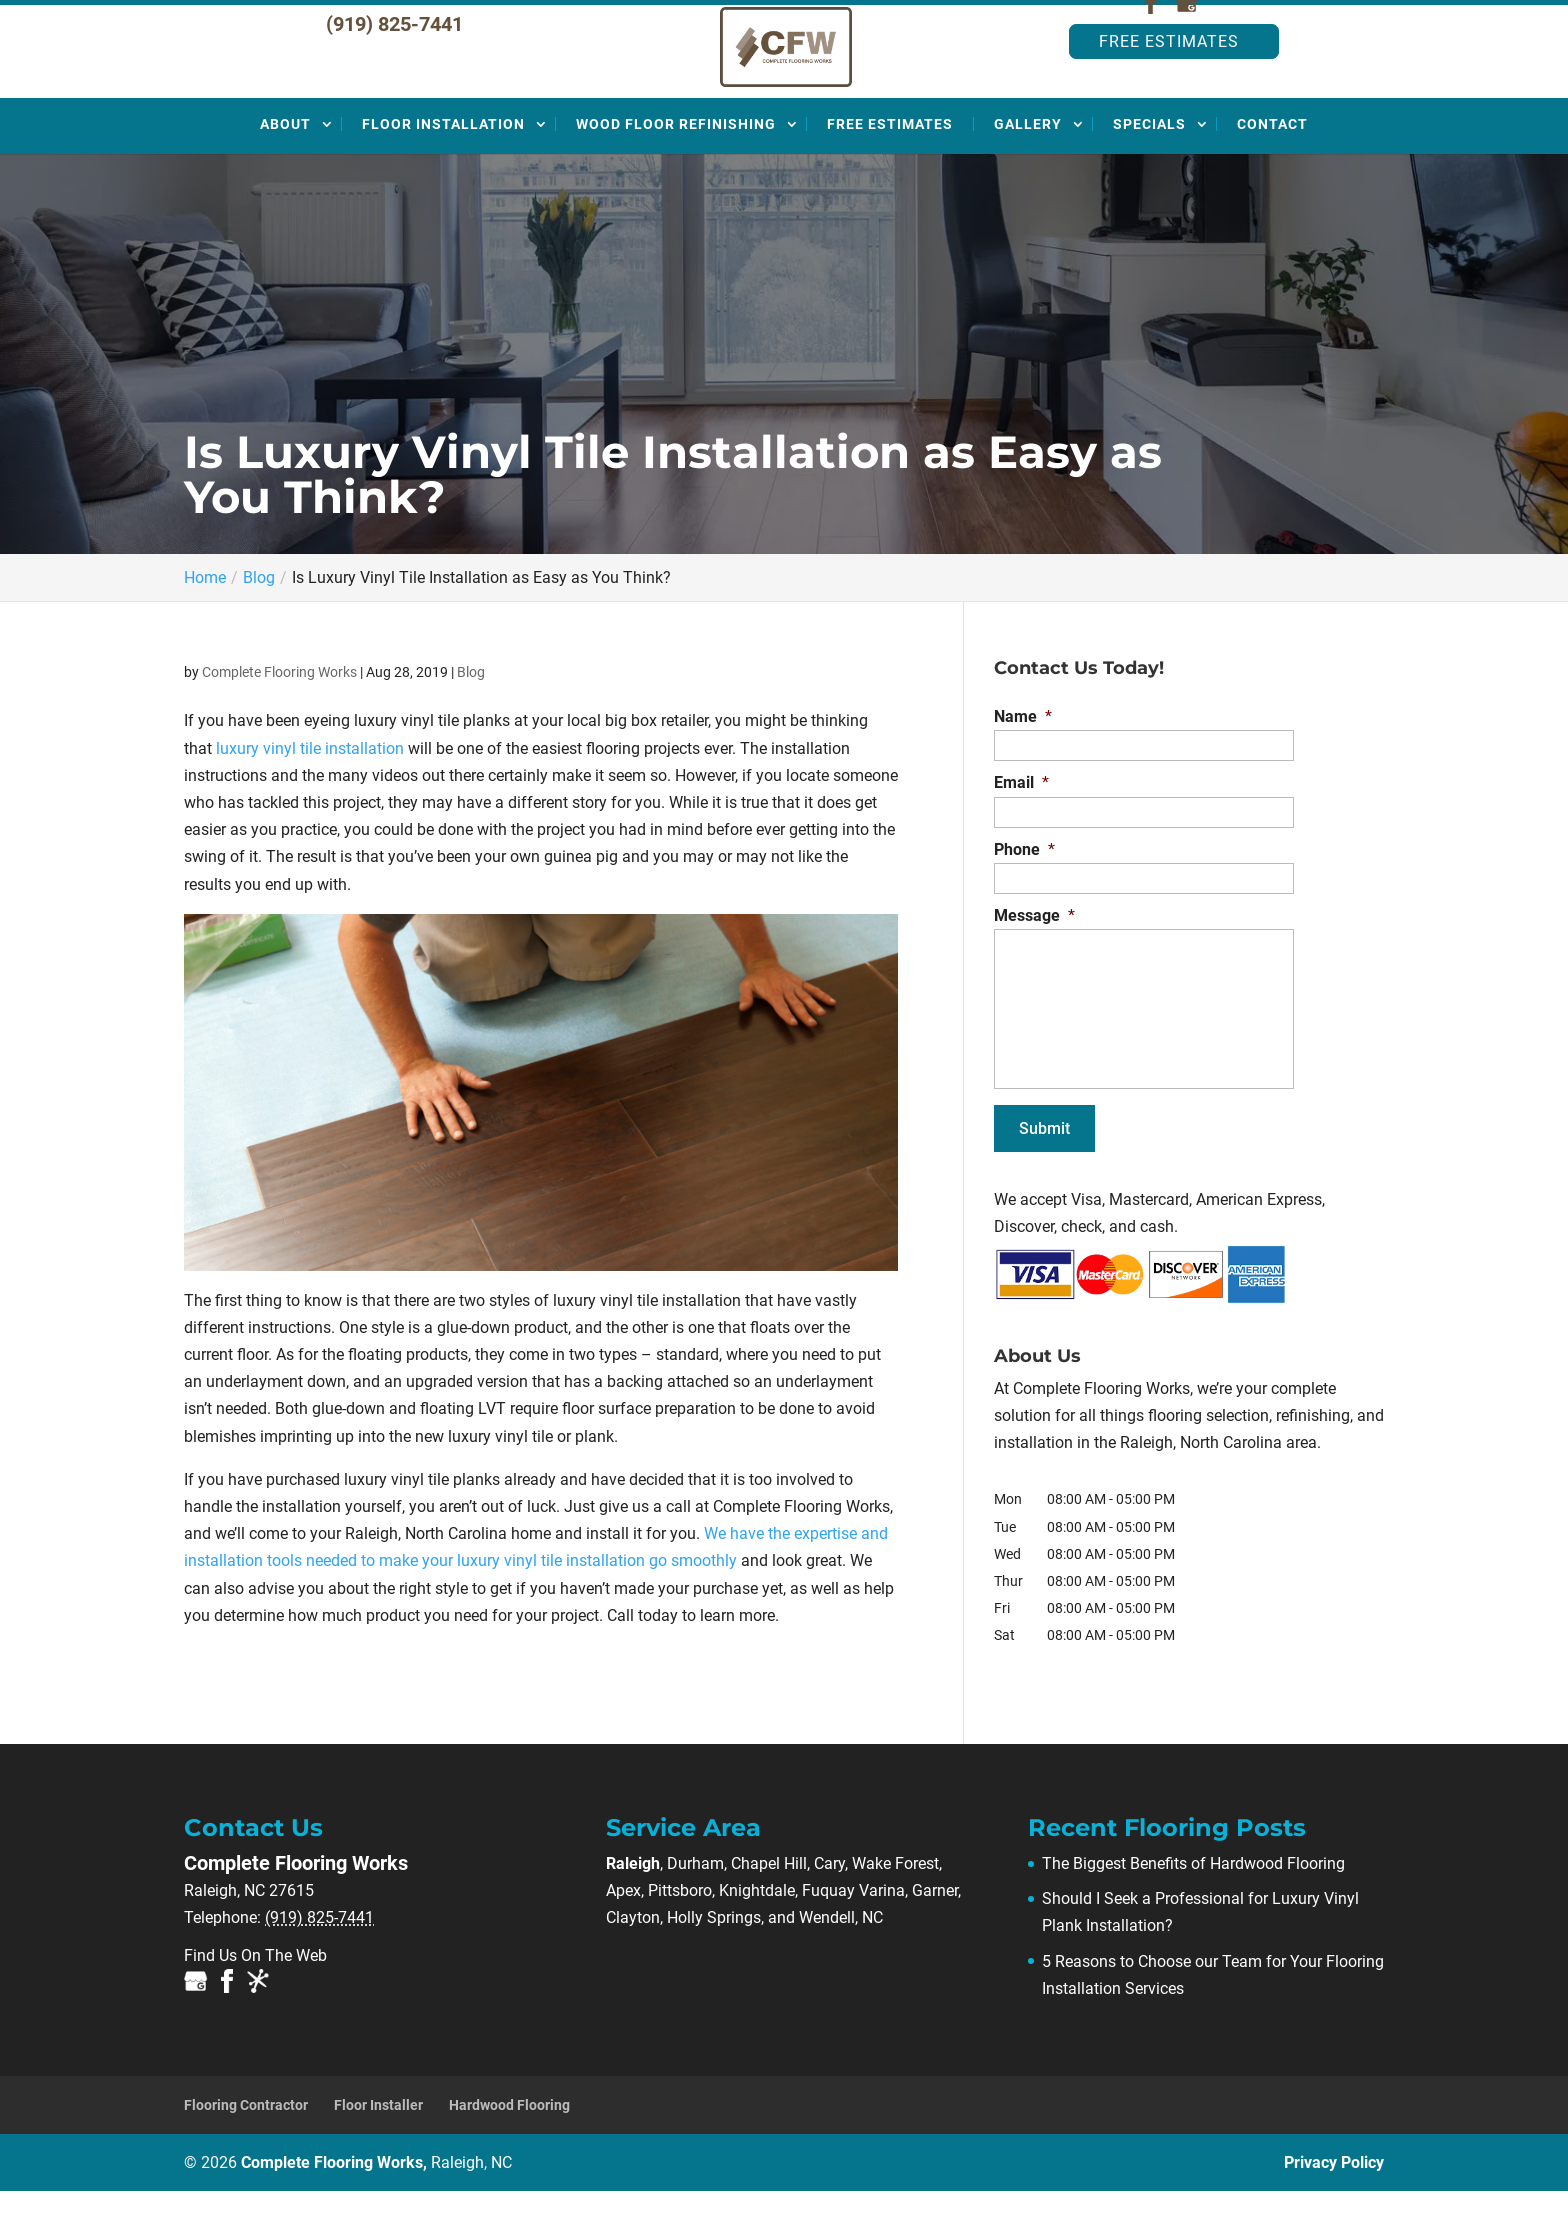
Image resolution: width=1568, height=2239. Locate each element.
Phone (1024, 897)
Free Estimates (1169, 89)
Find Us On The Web (255, 2003)
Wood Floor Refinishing (676, 172)
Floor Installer (378, 2153)
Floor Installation (443, 172)
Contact (1272, 172)
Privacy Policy (1334, 2210)
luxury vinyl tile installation (310, 796)
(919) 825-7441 (394, 72)
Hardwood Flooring (509, 2153)
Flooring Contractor (246, 2153)
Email (1021, 830)
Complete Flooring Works (279, 720)
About (285, 172)
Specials (1149, 172)
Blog (471, 720)
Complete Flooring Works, (376, 2210)
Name (1023, 764)
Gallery (1028, 172)
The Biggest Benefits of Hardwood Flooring (1193, 1911)
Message (1034, 963)
